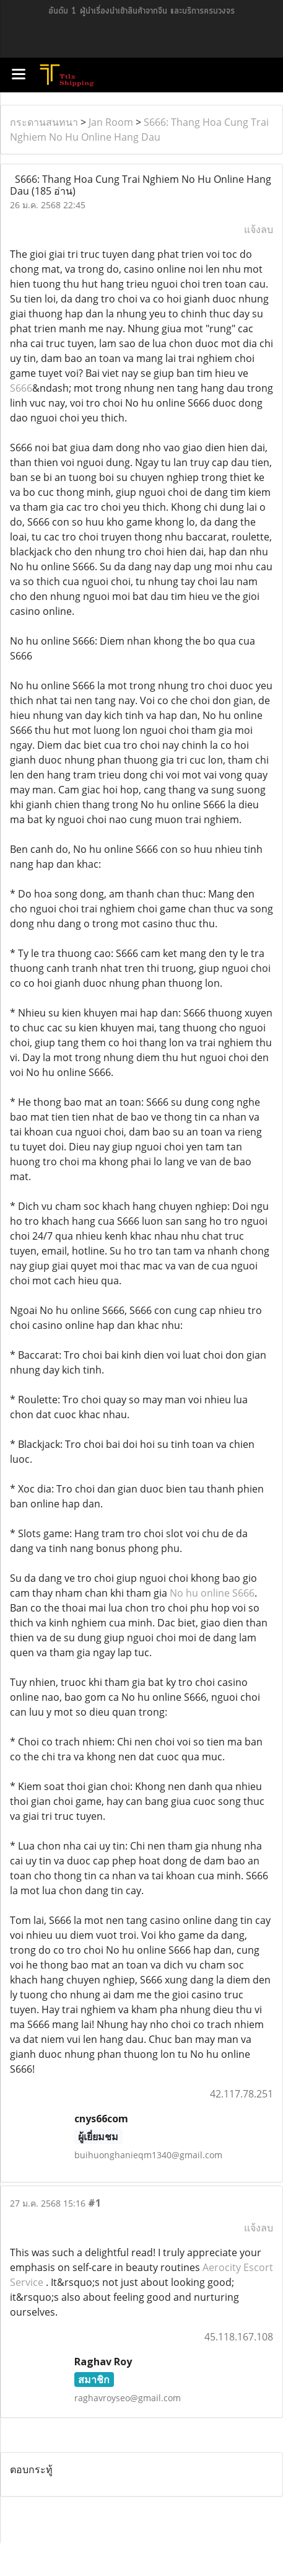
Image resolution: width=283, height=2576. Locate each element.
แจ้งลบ (258, 229)
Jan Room (111, 122)
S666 (21, 388)
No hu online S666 (212, 1593)
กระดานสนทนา (44, 122)
